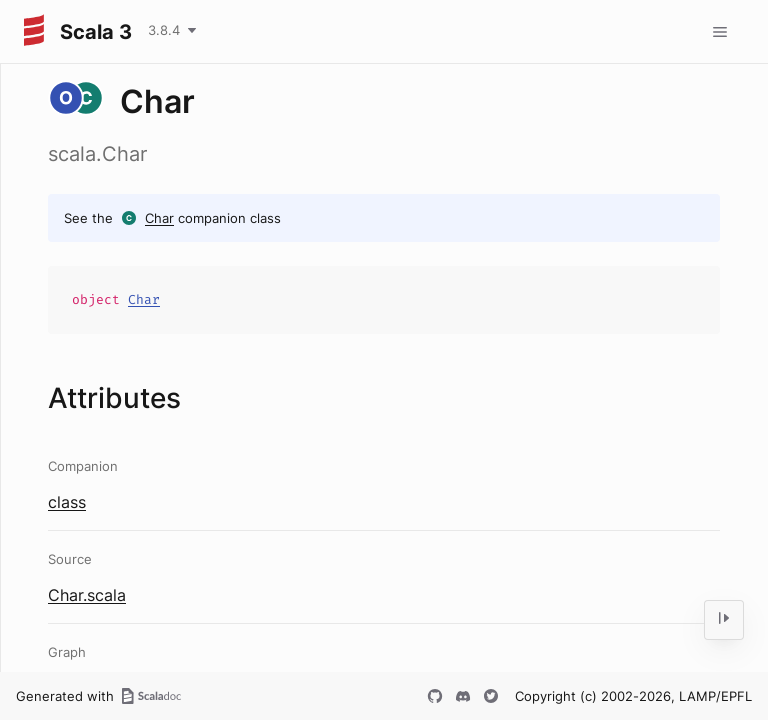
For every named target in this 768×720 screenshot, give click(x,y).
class (67, 502)
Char (159, 218)
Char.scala (87, 595)
